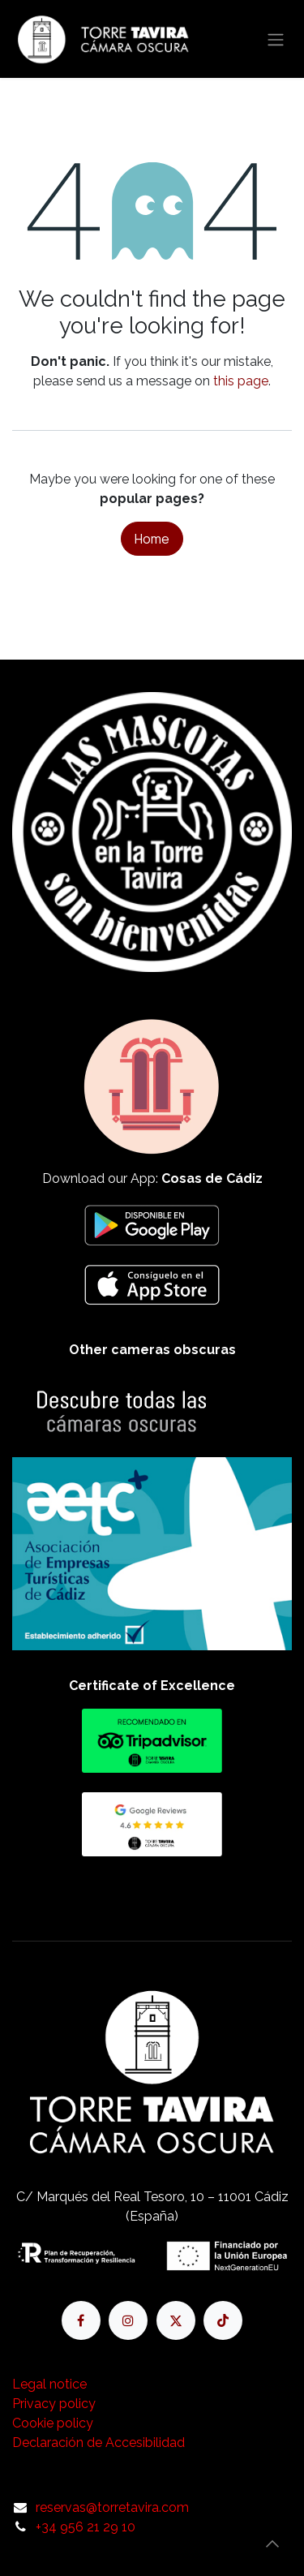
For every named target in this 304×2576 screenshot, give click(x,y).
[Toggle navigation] (275, 39)
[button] (272, 2543)
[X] (175, 2320)
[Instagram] (128, 2320)
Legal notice (49, 2384)
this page (240, 381)
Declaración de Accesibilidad (98, 2442)
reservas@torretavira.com (112, 2507)
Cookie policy (52, 2423)
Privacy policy (54, 2403)
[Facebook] (81, 2320)
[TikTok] (222, 2320)
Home (152, 539)
